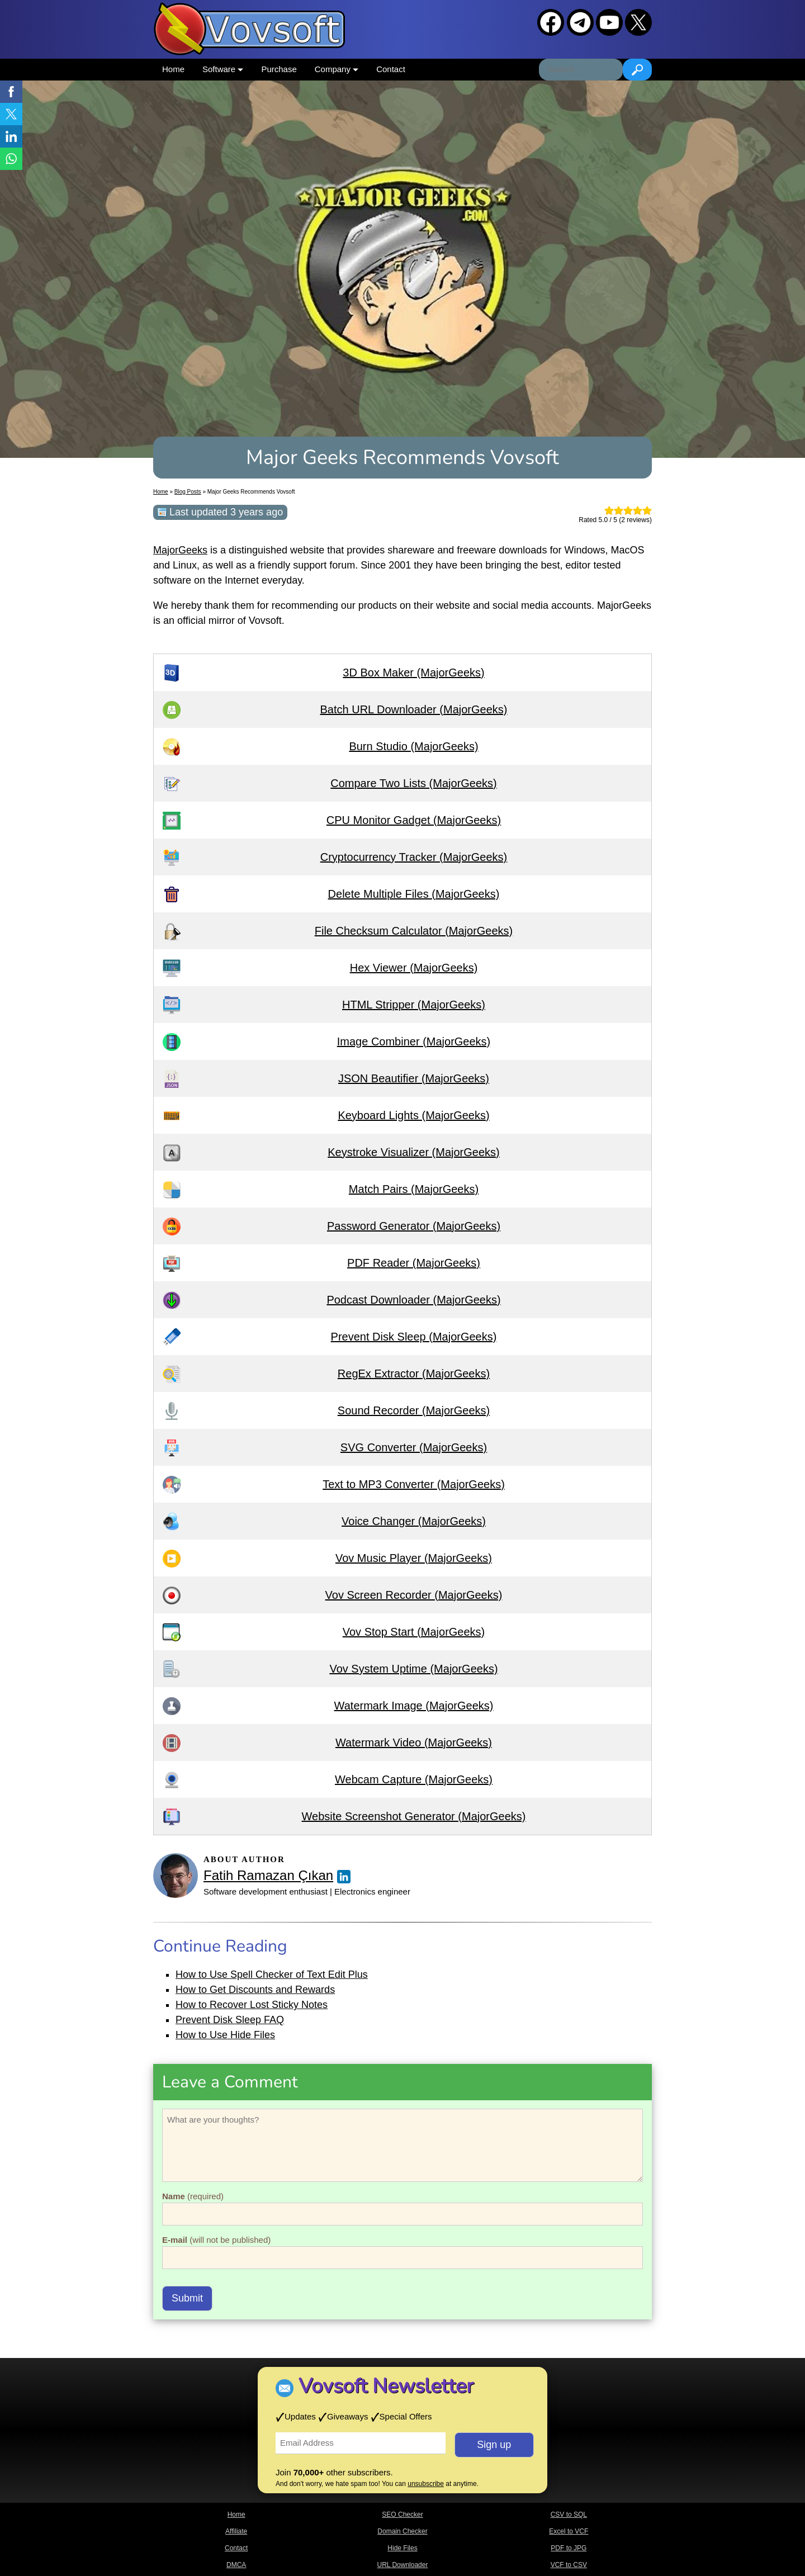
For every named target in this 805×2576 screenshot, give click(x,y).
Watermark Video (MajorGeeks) (413, 1742)
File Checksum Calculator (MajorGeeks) (414, 931)
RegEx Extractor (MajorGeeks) (414, 1373)
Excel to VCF (568, 2531)
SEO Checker (402, 2514)
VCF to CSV (569, 2565)
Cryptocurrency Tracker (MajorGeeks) (414, 857)
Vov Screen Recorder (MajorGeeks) (414, 1595)
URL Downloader (402, 2565)
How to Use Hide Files (225, 2034)
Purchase (278, 69)
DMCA (236, 2565)
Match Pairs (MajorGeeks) (414, 1189)
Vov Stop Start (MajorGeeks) (414, 1632)
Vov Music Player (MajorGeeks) (413, 1558)
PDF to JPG (568, 2548)
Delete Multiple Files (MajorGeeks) (414, 894)
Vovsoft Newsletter (386, 2386)
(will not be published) (216, 2239)
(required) (193, 2196)
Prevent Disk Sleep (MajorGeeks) (414, 1336)
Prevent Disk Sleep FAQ (230, 2019)
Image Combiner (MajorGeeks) (414, 1041)
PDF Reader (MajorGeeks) (413, 1263)
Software (222, 69)
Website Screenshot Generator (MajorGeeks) (414, 1816)
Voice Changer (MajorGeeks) (414, 1521)
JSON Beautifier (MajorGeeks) (413, 1078)
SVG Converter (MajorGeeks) (413, 1447)
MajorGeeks (180, 550)
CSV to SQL (569, 2514)
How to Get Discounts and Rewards (255, 1989)
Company (336, 69)
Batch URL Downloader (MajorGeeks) (414, 709)
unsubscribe (426, 2484)
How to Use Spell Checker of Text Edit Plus (272, 1974)
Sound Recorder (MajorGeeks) (414, 1410)
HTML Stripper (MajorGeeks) (413, 1004)
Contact (390, 69)
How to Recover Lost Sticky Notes (252, 2004)
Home (173, 69)
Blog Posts (187, 492)
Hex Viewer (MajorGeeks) (414, 968)
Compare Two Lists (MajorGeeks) (413, 783)
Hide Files (402, 2548)
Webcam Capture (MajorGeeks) (414, 1779)
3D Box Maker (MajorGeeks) (413, 672)
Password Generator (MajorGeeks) (413, 1226)
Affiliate (236, 2531)
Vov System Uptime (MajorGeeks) (413, 1669)
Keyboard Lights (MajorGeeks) (413, 1115)
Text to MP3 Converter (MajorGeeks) (414, 1484)
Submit (187, 2298)
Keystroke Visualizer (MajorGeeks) (414, 1152)
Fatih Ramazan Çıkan (268, 1875)
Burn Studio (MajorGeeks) (413, 746)
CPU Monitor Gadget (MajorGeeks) (413, 820)
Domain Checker (402, 2531)
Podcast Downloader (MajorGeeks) (413, 1300)
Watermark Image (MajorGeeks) (414, 1705)
